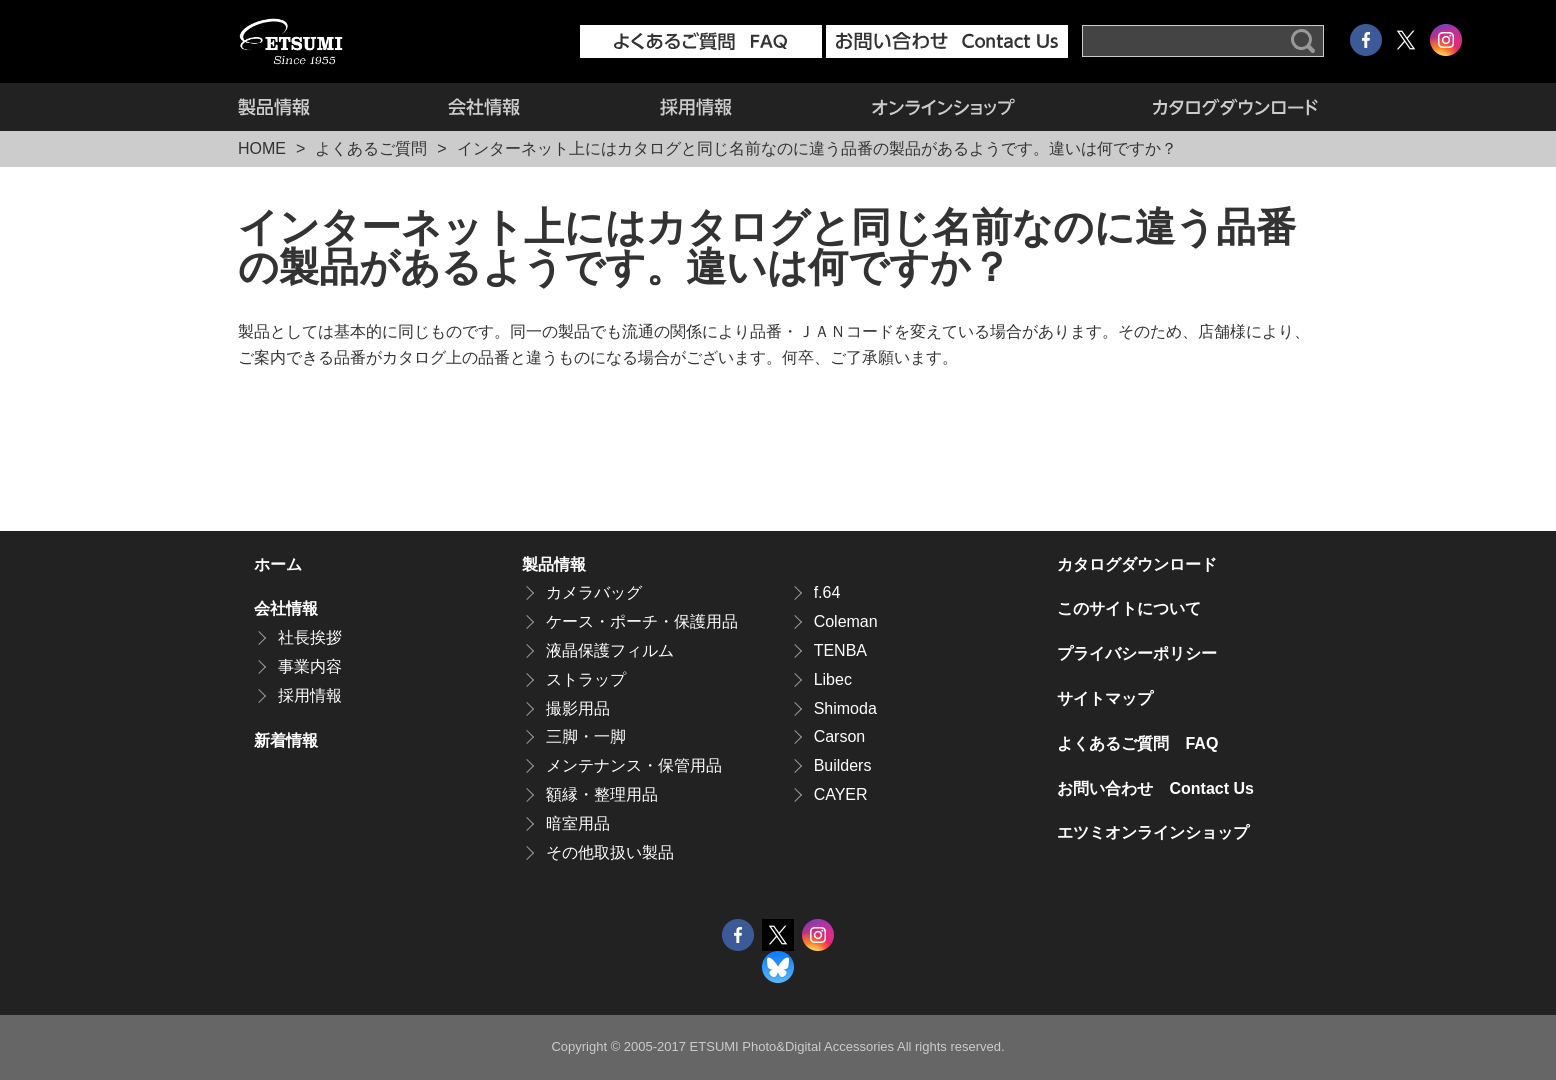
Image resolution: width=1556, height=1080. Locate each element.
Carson (840, 736)
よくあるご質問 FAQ (1137, 743)
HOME (262, 148)
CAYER (841, 794)
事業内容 (310, 666)
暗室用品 (578, 823)
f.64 (827, 592)
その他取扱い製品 (610, 852)
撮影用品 (578, 708)
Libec (833, 679)
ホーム (278, 564)
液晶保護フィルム (610, 650)
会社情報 (484, 107)
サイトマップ (1105, 698)
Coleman (846, 621)
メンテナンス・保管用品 (634, 765)
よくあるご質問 (371, 148)
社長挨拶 (310, 637)
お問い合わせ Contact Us (1155, 788)
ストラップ (586, 679)
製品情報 (308, 107)
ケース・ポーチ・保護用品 (642, 621)
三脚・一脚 (586, 736)
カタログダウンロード (1201, 107)
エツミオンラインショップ (943, 107)
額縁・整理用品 (602, 794)
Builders (843, 765)
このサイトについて (1129, 608)
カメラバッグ (594, 592)
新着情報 (286, 740)
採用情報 (696, 107)
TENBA (840, 650)
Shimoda (845, 708)
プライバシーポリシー (1137, 653)
